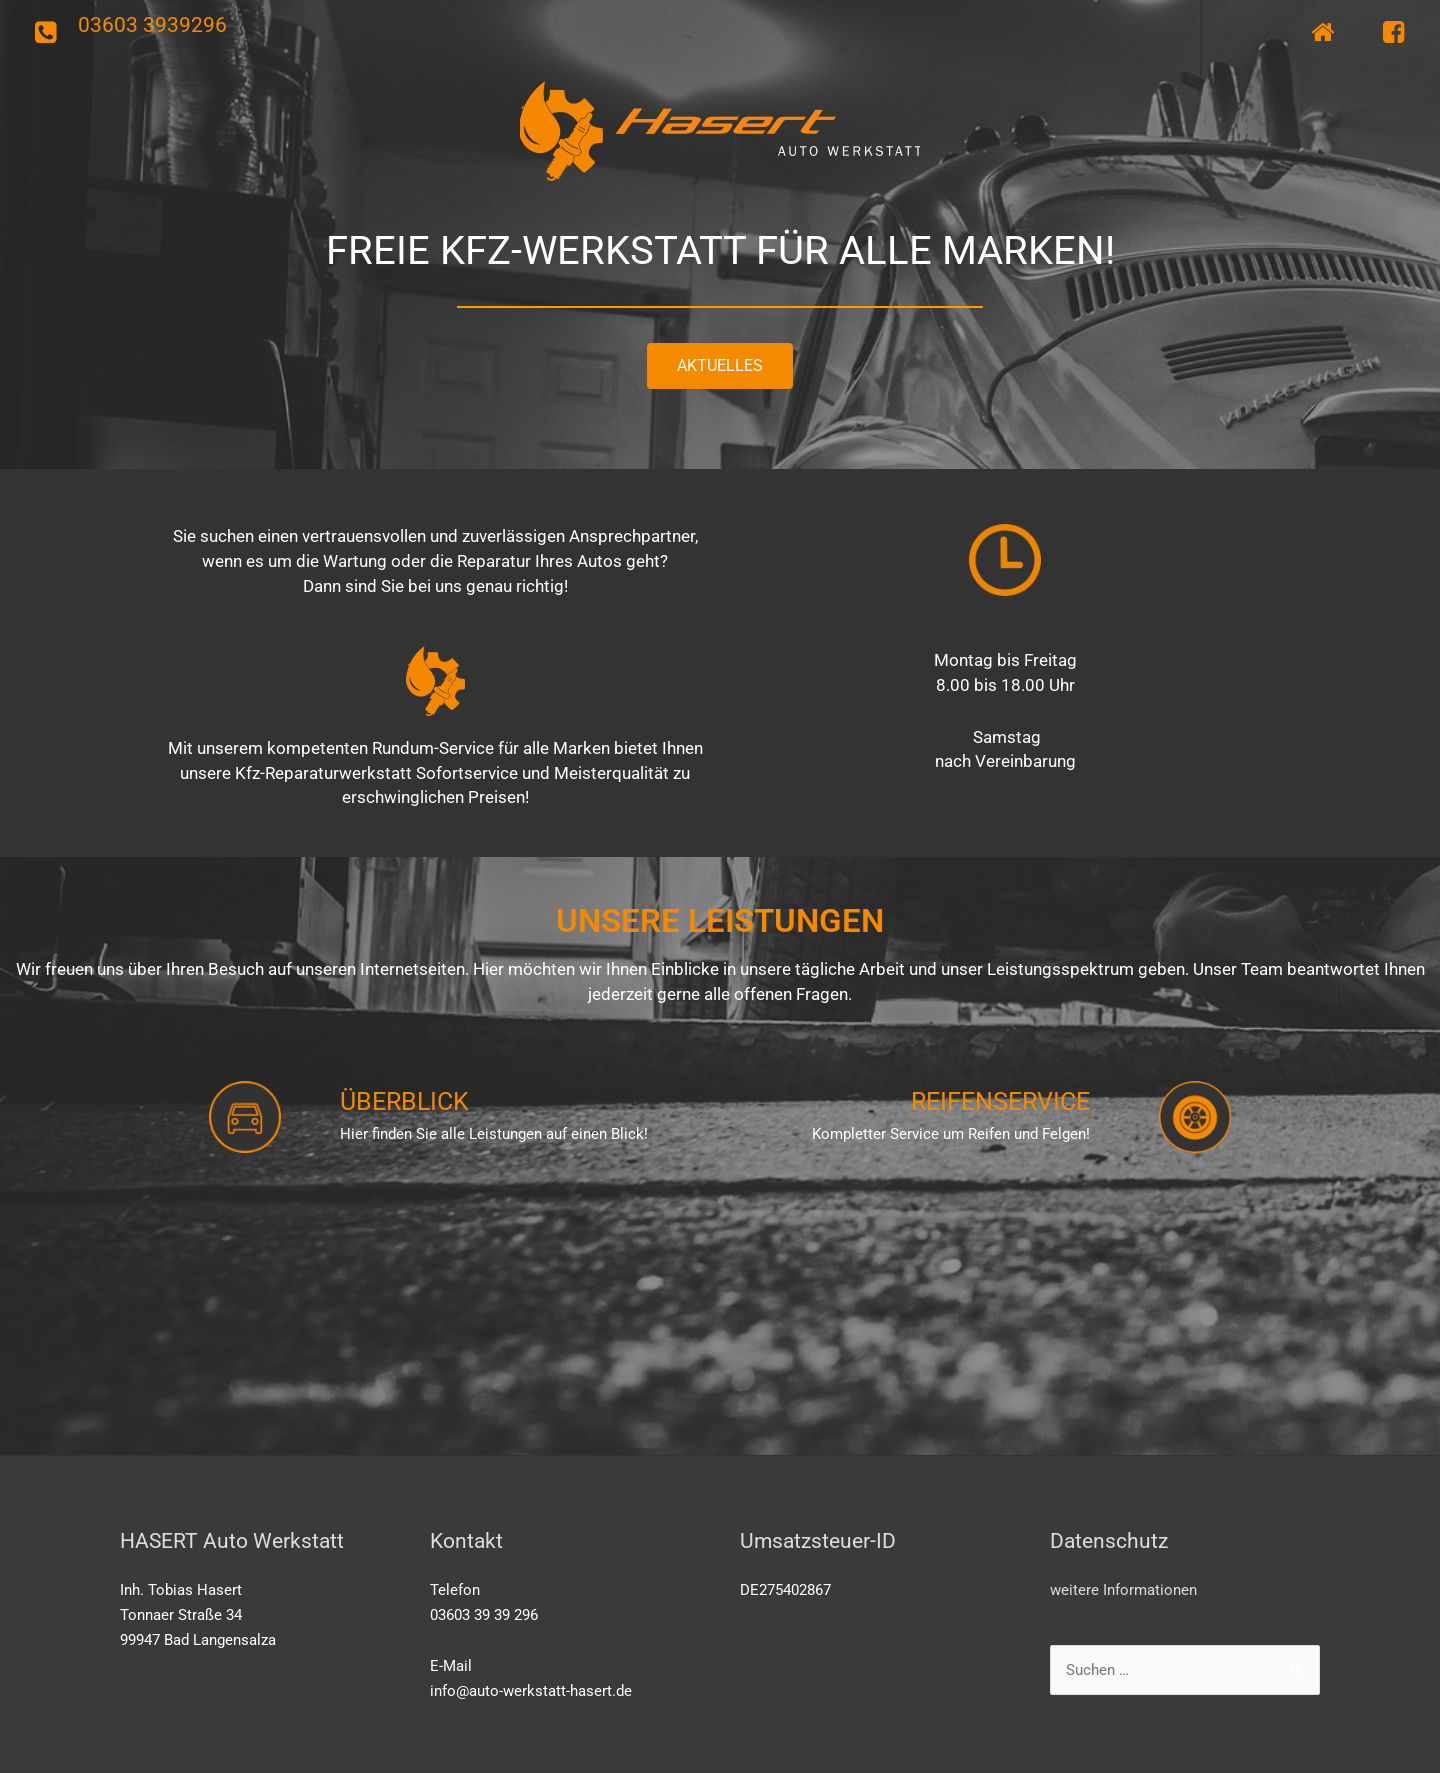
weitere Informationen (1123, 1590)
